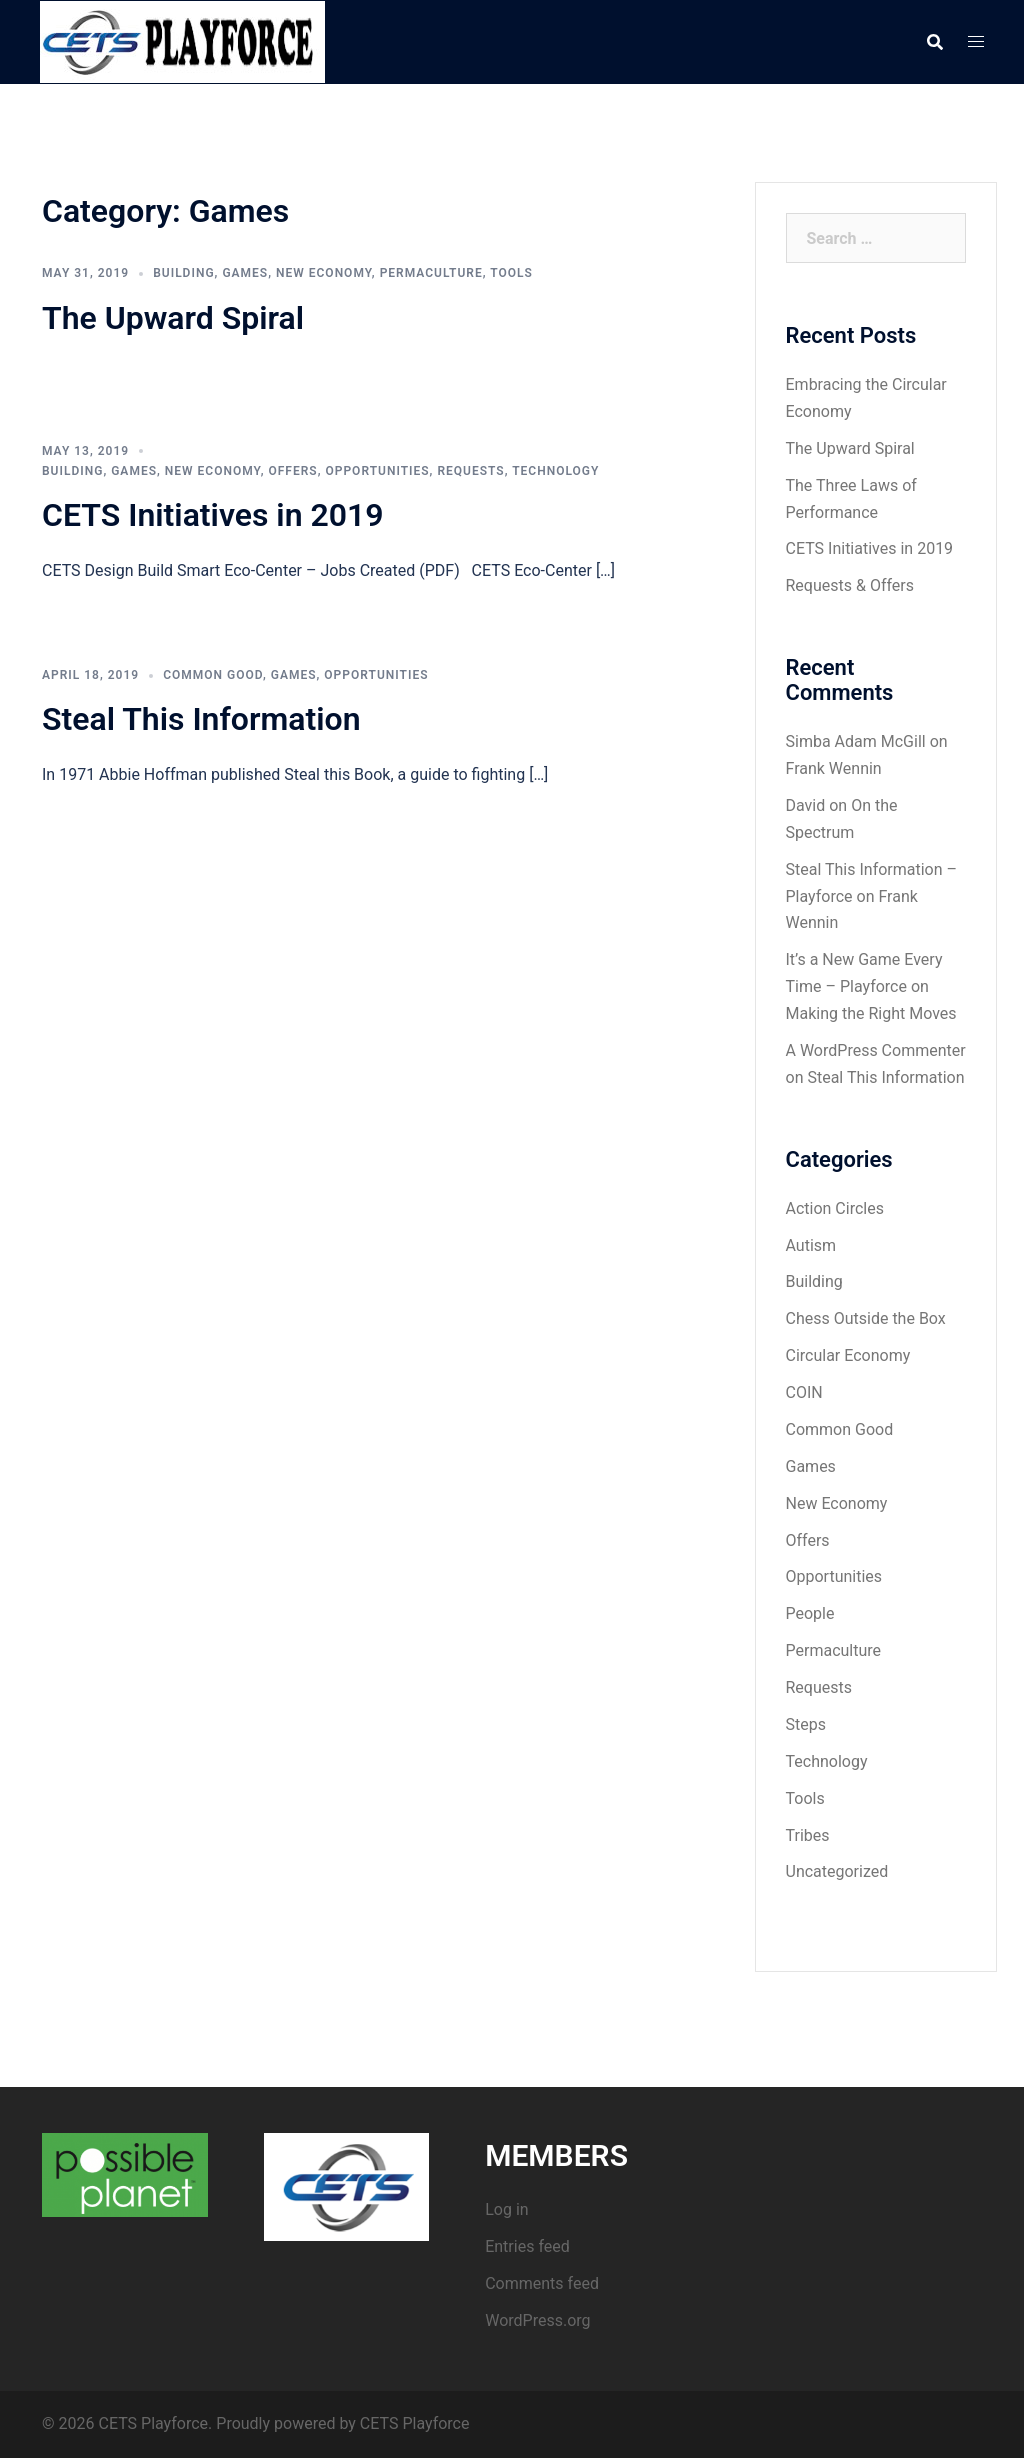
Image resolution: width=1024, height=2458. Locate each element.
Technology (555, 471)
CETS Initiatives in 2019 (213, 515)
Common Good (213, 675)
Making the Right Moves (871, 1013)
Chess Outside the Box (866, 1318)
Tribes (808, 1835)
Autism (811, 1245)
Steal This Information (201, 719)
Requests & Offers (850, 585)
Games (245, 273)
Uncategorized (837, 1871)
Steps (806, 1724)
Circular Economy (848, 1355)
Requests (470, 471)
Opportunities (377, 471)
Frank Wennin (834, 768)
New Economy (324, 273)
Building (183, 273)
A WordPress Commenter (876, 1050)
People (810, 1613)
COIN (804, 1392)
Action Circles (835, 1208)
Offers (292, 471)
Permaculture (431, 273)
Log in (506, 2209)
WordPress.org (537, 2320)
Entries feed (527, 2246)
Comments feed (542, 2283)
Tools (511, 273)
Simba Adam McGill (856, 741)
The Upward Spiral (173, 318)
